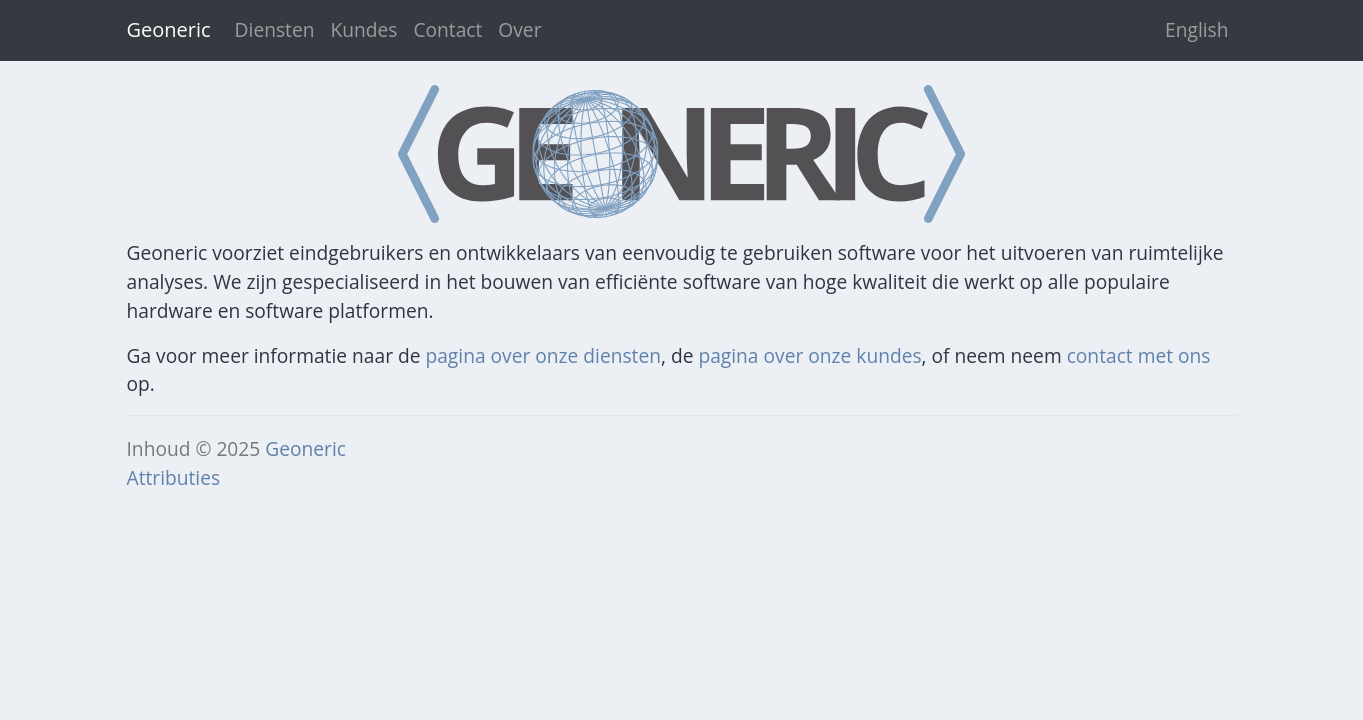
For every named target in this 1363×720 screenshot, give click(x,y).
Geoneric (305, 448)
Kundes (363, 29)
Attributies (174, 477)
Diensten (275, 29)
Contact (447, 29)
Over (519, 29)
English (1196, 29)
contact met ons (1139, 355)
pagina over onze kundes (809, 355)
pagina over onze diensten (543, 355)
